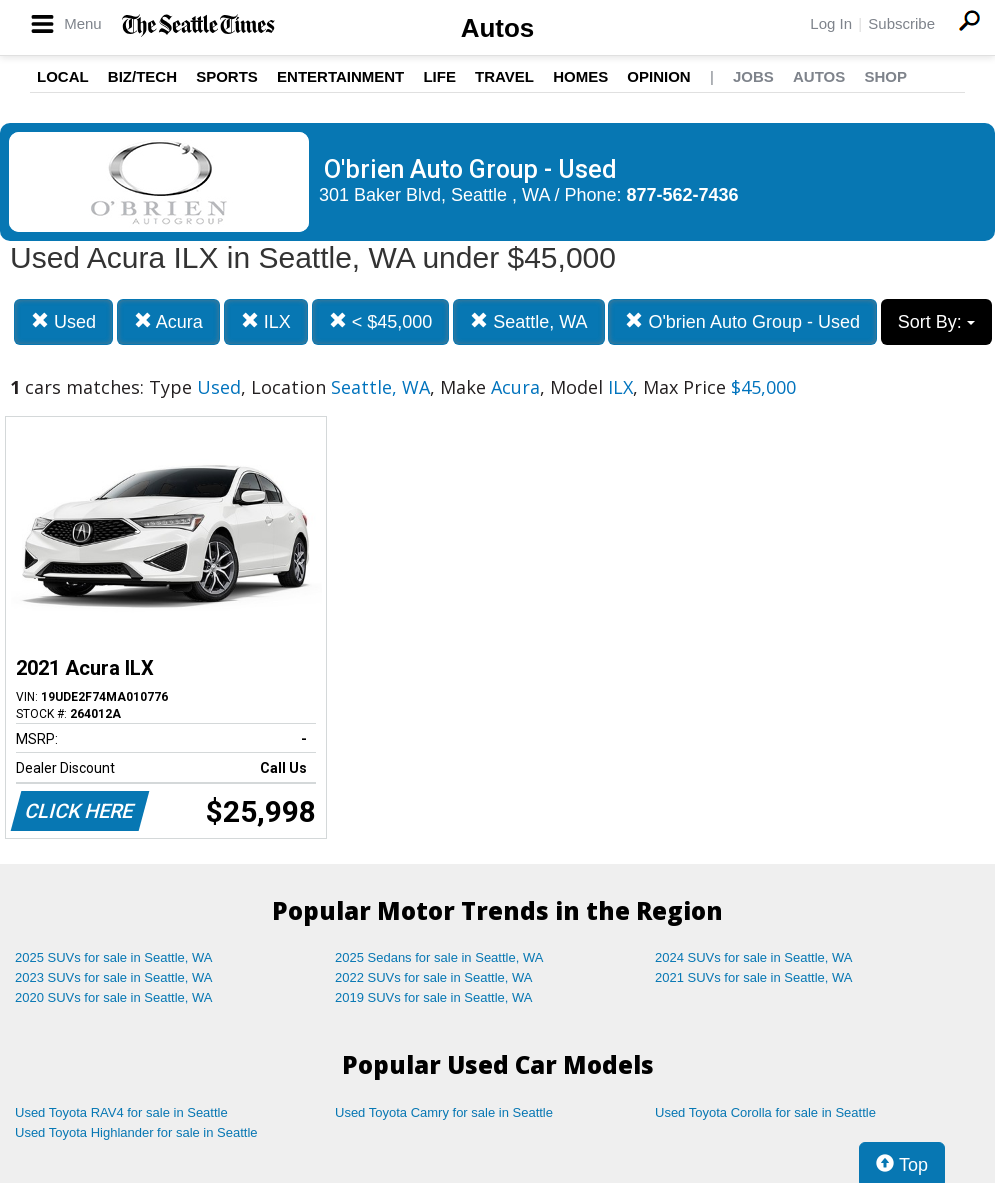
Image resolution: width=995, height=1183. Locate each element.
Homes (580, 76)
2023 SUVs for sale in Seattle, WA (114, 977)
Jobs (753, 76)
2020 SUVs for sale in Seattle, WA (114, 997)
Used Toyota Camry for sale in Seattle (444, 1112)
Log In (831, 23)
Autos (498, 28)
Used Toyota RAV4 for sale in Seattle (121, 1112)
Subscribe (901, 23)
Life (439, 76)
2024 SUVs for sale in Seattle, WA (754, 957)
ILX (266, 321)
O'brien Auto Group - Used (742, 321)
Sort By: (936, 322)
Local (63, 76)
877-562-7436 (683, 195)
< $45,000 (381, 321)
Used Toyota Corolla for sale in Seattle (765, 1112)
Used (63, 321)
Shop (885, 76)
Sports (227, 76)
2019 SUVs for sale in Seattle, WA (434, 997)
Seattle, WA (528, 321)
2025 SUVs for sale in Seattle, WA (114, 957)
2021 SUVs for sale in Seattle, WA (754, 977)
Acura (168, 321)
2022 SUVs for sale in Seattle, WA (434, 977)
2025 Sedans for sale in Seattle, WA (439, 957)
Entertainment (340, 76)
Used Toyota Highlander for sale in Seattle (136, 1132)
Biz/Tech (142, 76)
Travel (504, 76)
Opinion (658, 76)
